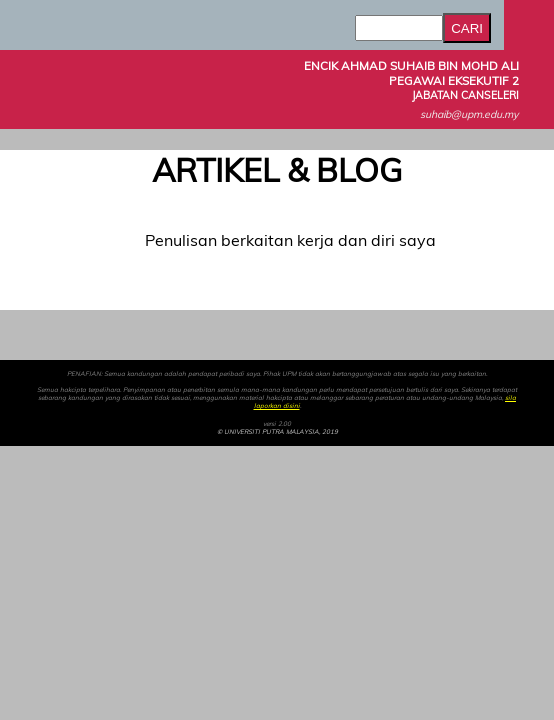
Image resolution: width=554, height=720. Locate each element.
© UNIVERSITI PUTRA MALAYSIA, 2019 (277, 432)
